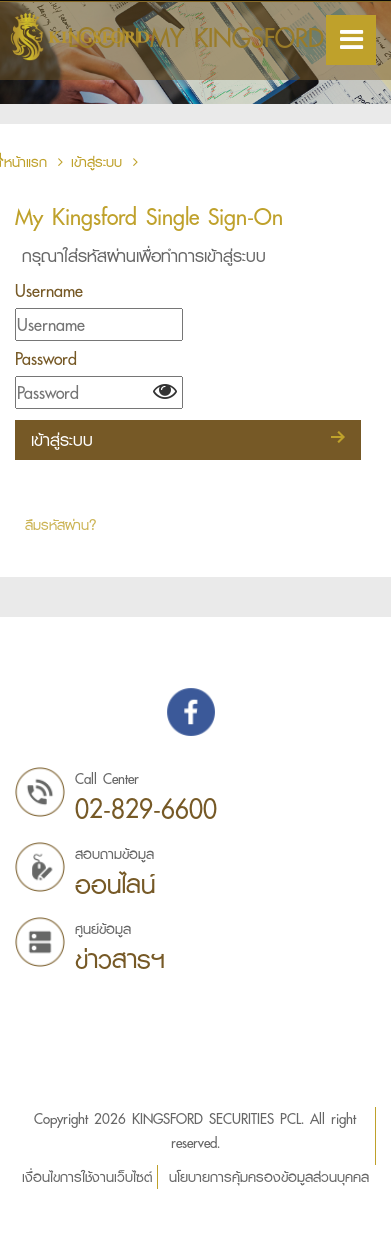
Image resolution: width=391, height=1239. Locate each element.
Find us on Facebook (191, 712)
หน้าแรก (31, 162)
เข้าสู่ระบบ (96, 162)
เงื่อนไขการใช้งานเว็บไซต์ (87, 1177)
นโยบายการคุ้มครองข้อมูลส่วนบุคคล (269, 1177)
